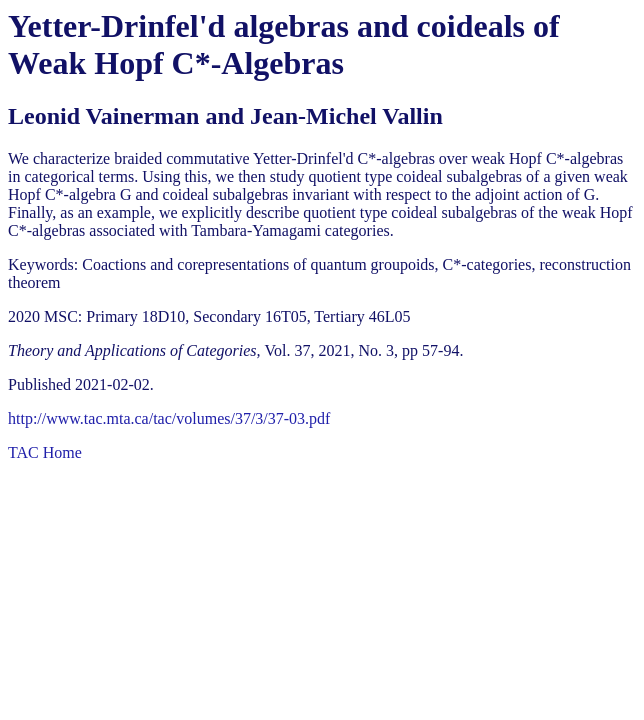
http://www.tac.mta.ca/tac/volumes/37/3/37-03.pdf (169, 418)
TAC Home (45, 452)
